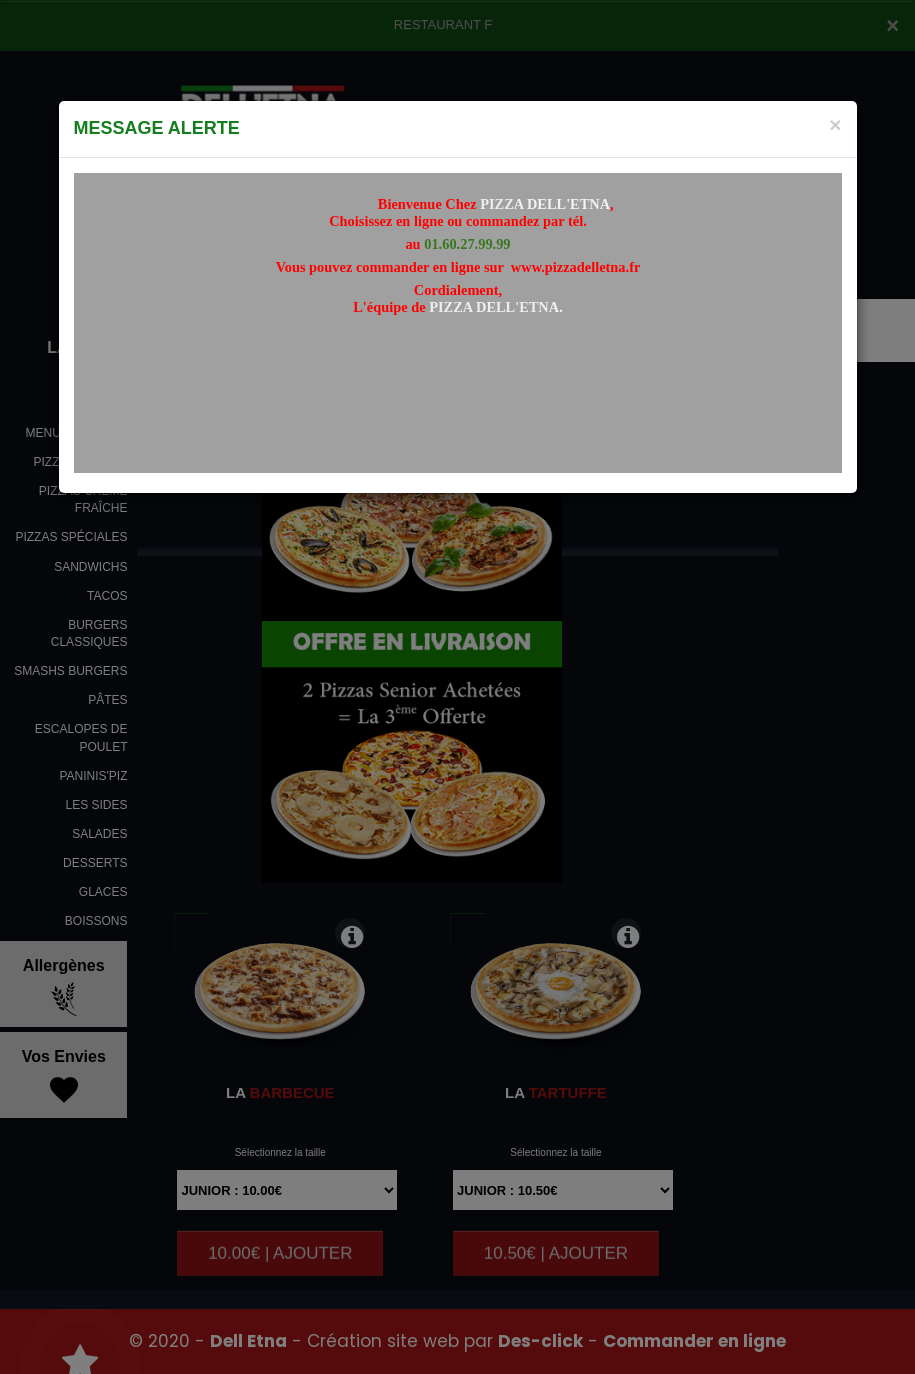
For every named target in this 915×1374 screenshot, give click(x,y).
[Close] (835, 124)
